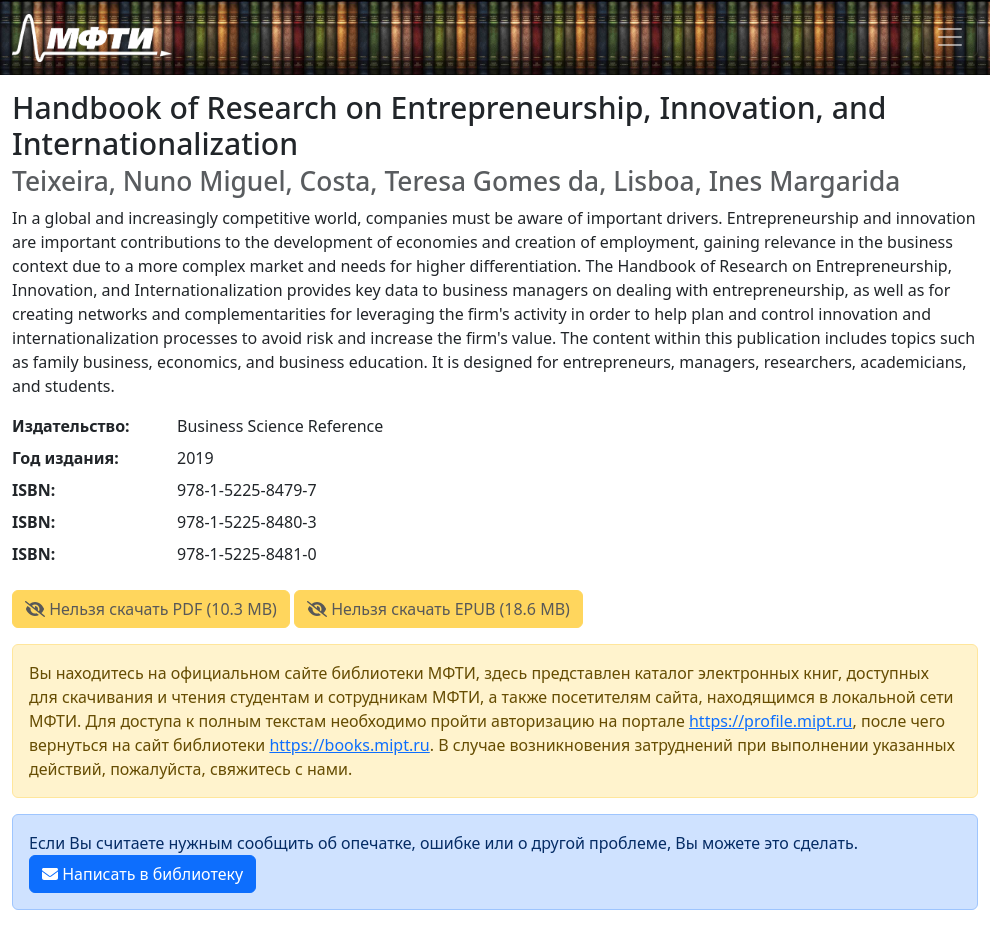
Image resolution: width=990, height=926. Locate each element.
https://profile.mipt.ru (771, 721)
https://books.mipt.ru (349, 745)
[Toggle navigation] (950, 37)
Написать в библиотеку (142, 874)
